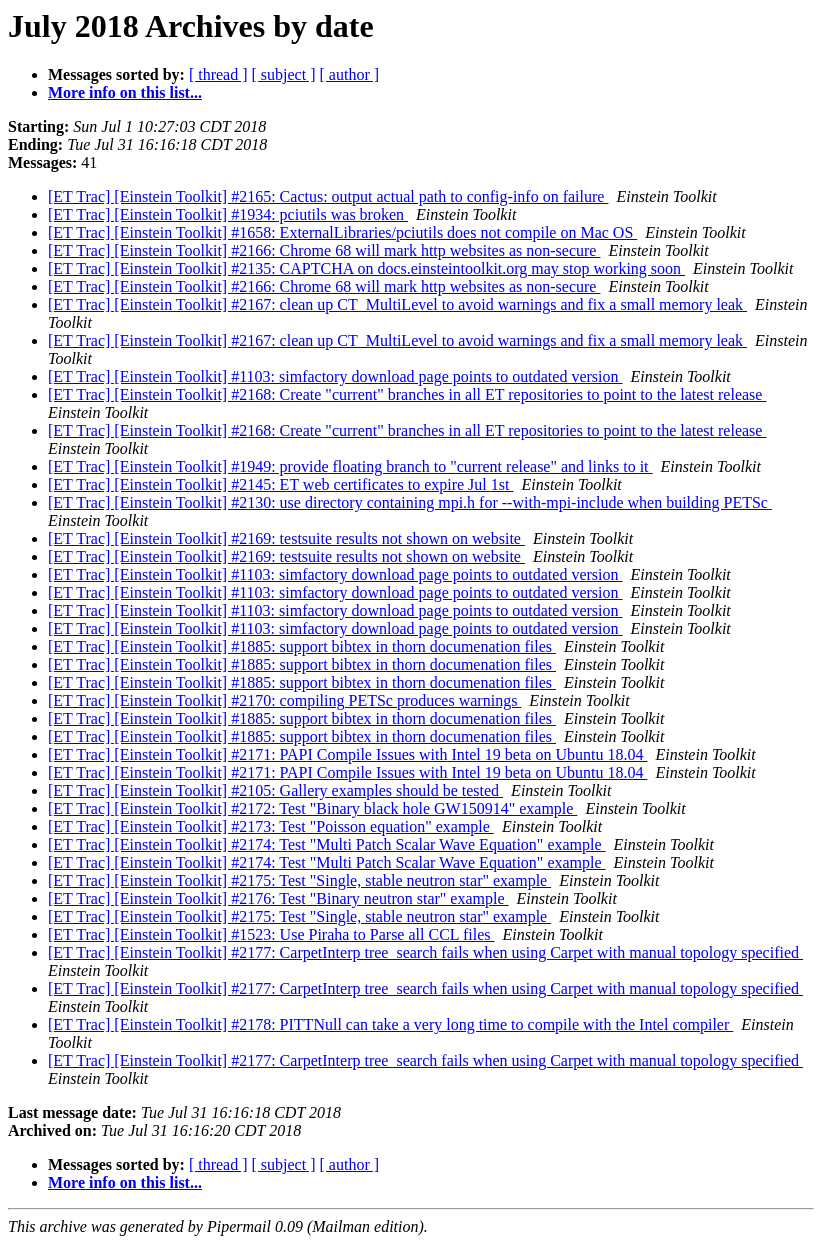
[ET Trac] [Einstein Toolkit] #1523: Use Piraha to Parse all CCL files (271, 934)
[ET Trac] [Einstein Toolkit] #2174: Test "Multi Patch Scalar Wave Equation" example (327, 844)
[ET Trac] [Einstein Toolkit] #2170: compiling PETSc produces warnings (284, 700)
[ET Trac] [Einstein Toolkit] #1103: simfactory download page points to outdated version (335, 376)
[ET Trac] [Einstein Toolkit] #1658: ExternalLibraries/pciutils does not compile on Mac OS (342, 232)
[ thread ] (218, 74)
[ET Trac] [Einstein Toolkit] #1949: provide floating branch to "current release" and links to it (350, 466)
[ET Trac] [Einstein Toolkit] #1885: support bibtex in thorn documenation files (302, 646)
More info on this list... (125, 92)
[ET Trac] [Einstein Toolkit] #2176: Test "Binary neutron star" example (278, 898)
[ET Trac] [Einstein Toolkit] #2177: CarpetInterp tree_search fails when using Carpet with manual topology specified (425, 952)
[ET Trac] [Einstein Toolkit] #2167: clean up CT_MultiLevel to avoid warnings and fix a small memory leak (397, 304)
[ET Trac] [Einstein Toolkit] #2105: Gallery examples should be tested (275, 790)
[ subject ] (284, 74)
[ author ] (350, 74)
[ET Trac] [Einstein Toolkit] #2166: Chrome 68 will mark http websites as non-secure (324, 250)
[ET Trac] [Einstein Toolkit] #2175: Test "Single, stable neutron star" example (299, 880)
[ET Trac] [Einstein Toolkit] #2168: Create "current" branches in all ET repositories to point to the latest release (407, 394)
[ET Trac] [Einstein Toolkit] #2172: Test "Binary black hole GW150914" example (312, 808)
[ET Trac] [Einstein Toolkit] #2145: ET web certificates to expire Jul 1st (280, 484)
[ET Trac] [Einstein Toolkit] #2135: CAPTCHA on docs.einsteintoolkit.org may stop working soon (366, 268)
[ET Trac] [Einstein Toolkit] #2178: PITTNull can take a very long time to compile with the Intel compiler (390, 1024)
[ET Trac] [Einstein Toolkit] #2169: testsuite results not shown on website (286, 538)
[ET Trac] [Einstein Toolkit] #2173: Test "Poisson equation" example (271, 826)
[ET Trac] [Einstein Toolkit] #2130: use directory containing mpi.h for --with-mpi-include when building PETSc (410, 502)
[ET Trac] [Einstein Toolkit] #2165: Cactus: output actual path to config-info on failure (328, 196)
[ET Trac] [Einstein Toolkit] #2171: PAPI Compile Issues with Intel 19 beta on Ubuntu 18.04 (347, 754)
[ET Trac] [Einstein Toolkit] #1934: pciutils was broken (228, 214)
